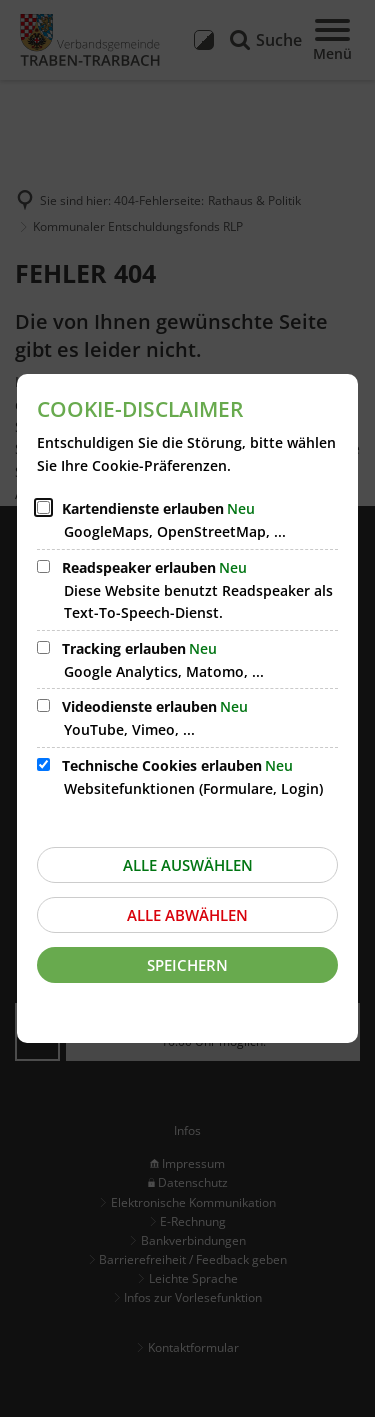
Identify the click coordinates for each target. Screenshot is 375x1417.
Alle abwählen (187, 915)
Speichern (187, 965)
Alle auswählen (188, 865)
